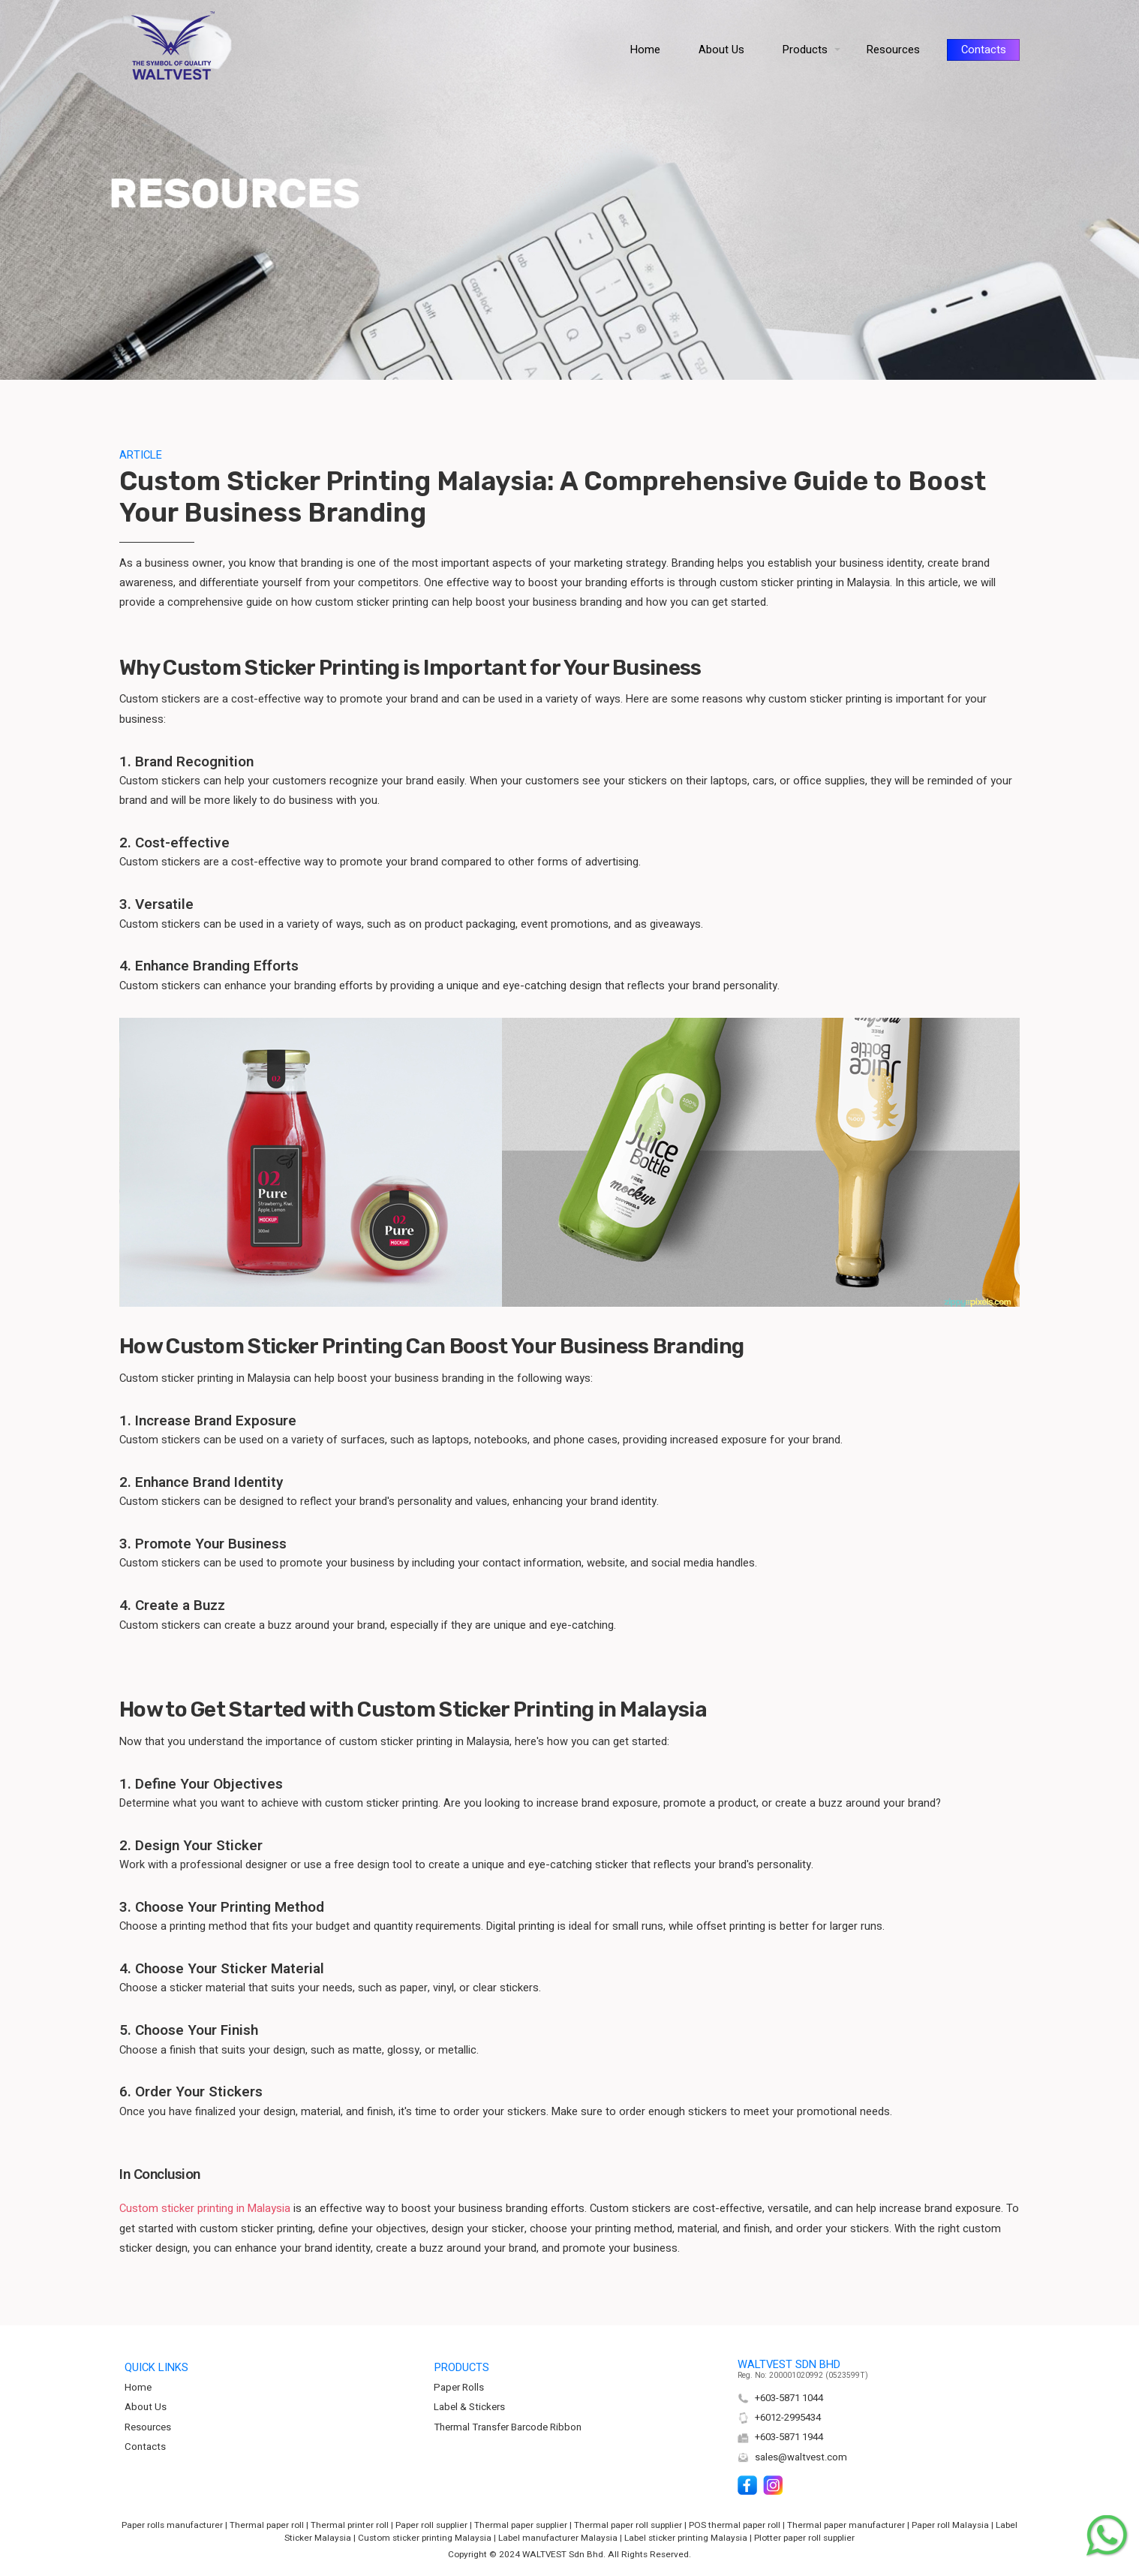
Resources (148, 2427)
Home (138, 2387)
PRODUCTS (461, 2368)
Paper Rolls (459, 2387)
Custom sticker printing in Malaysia (204, 2208)
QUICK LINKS (156, 2368)
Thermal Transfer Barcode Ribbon (508, 2427)
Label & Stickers (469, 2407)
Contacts (145, 2446)
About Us (146, 2407)
